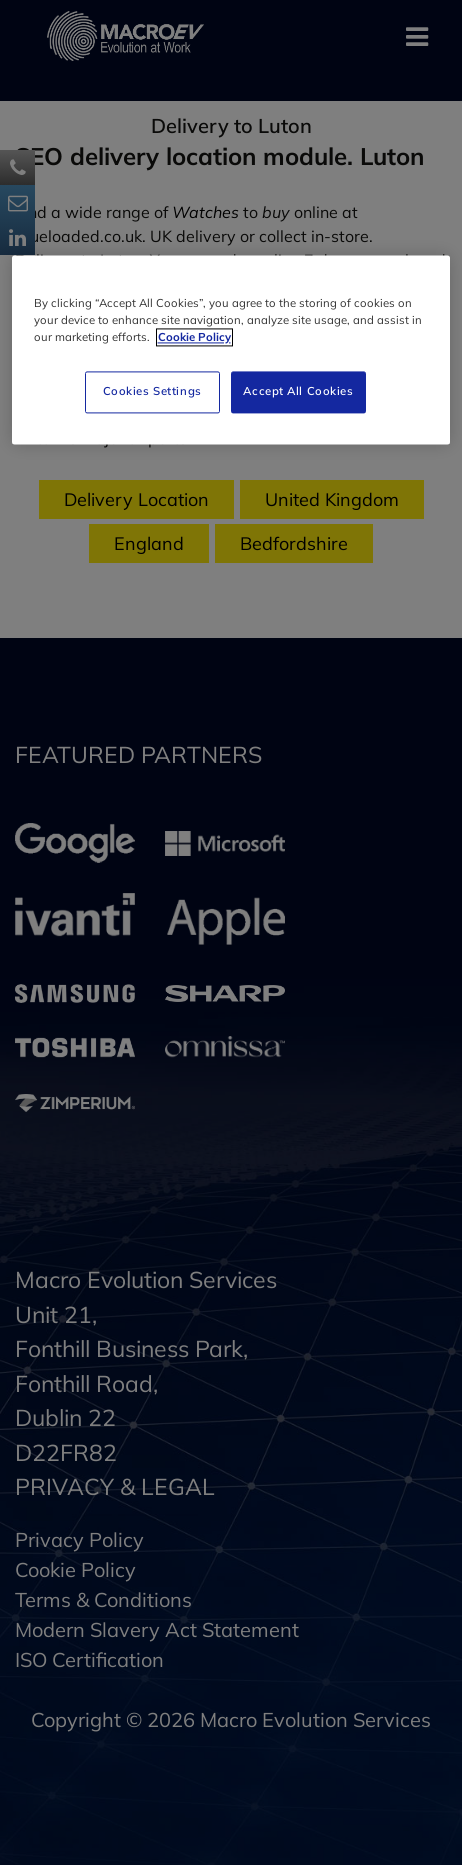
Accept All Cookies (298, 391)
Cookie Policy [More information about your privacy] (194, 337)
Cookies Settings (152, 391)
